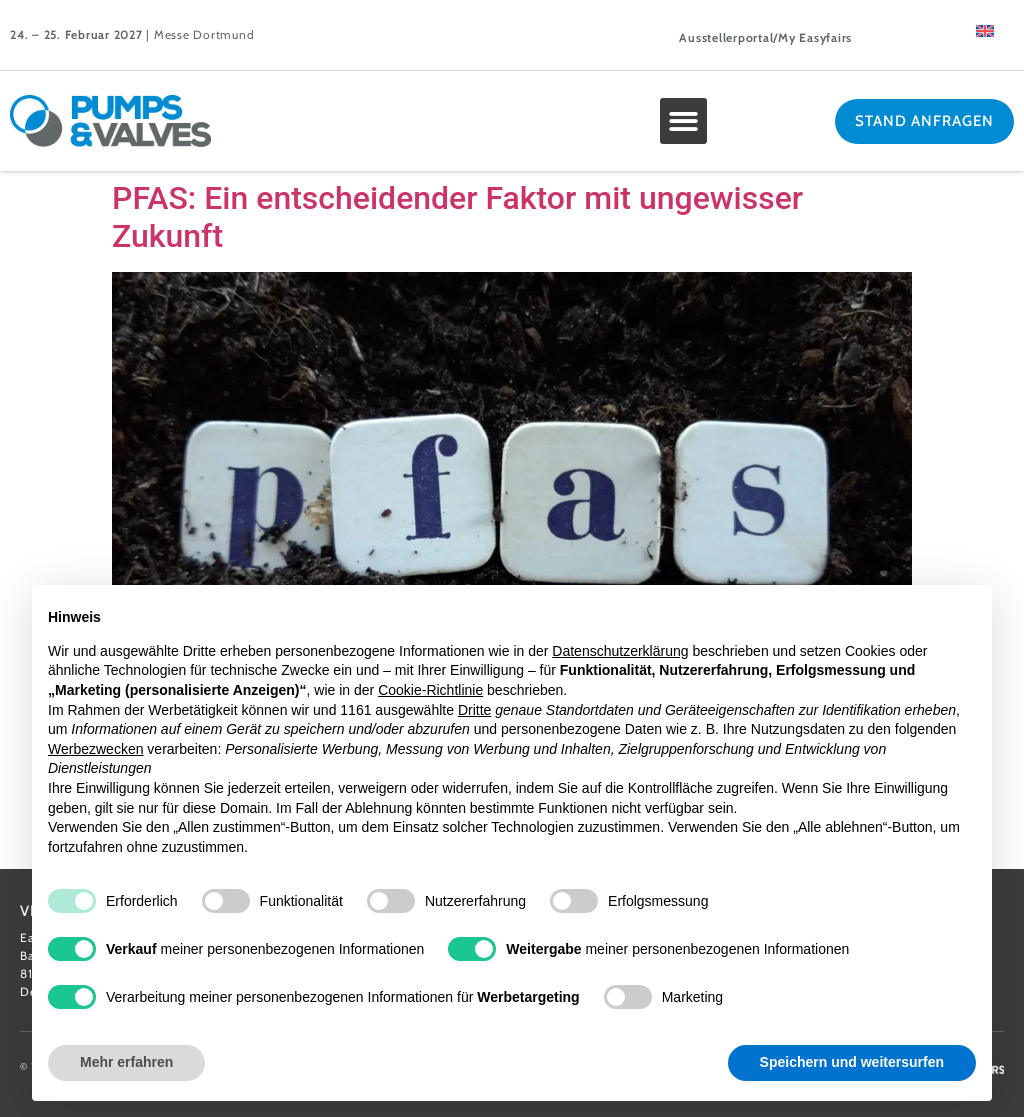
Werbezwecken (95, 749)
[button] (683, 121)
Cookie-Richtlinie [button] (430, 690)
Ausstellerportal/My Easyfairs (765, 37)
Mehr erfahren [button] (126, 1062)
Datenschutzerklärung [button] (620, 651)
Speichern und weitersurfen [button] (852, 1062)
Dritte (474, 710)
